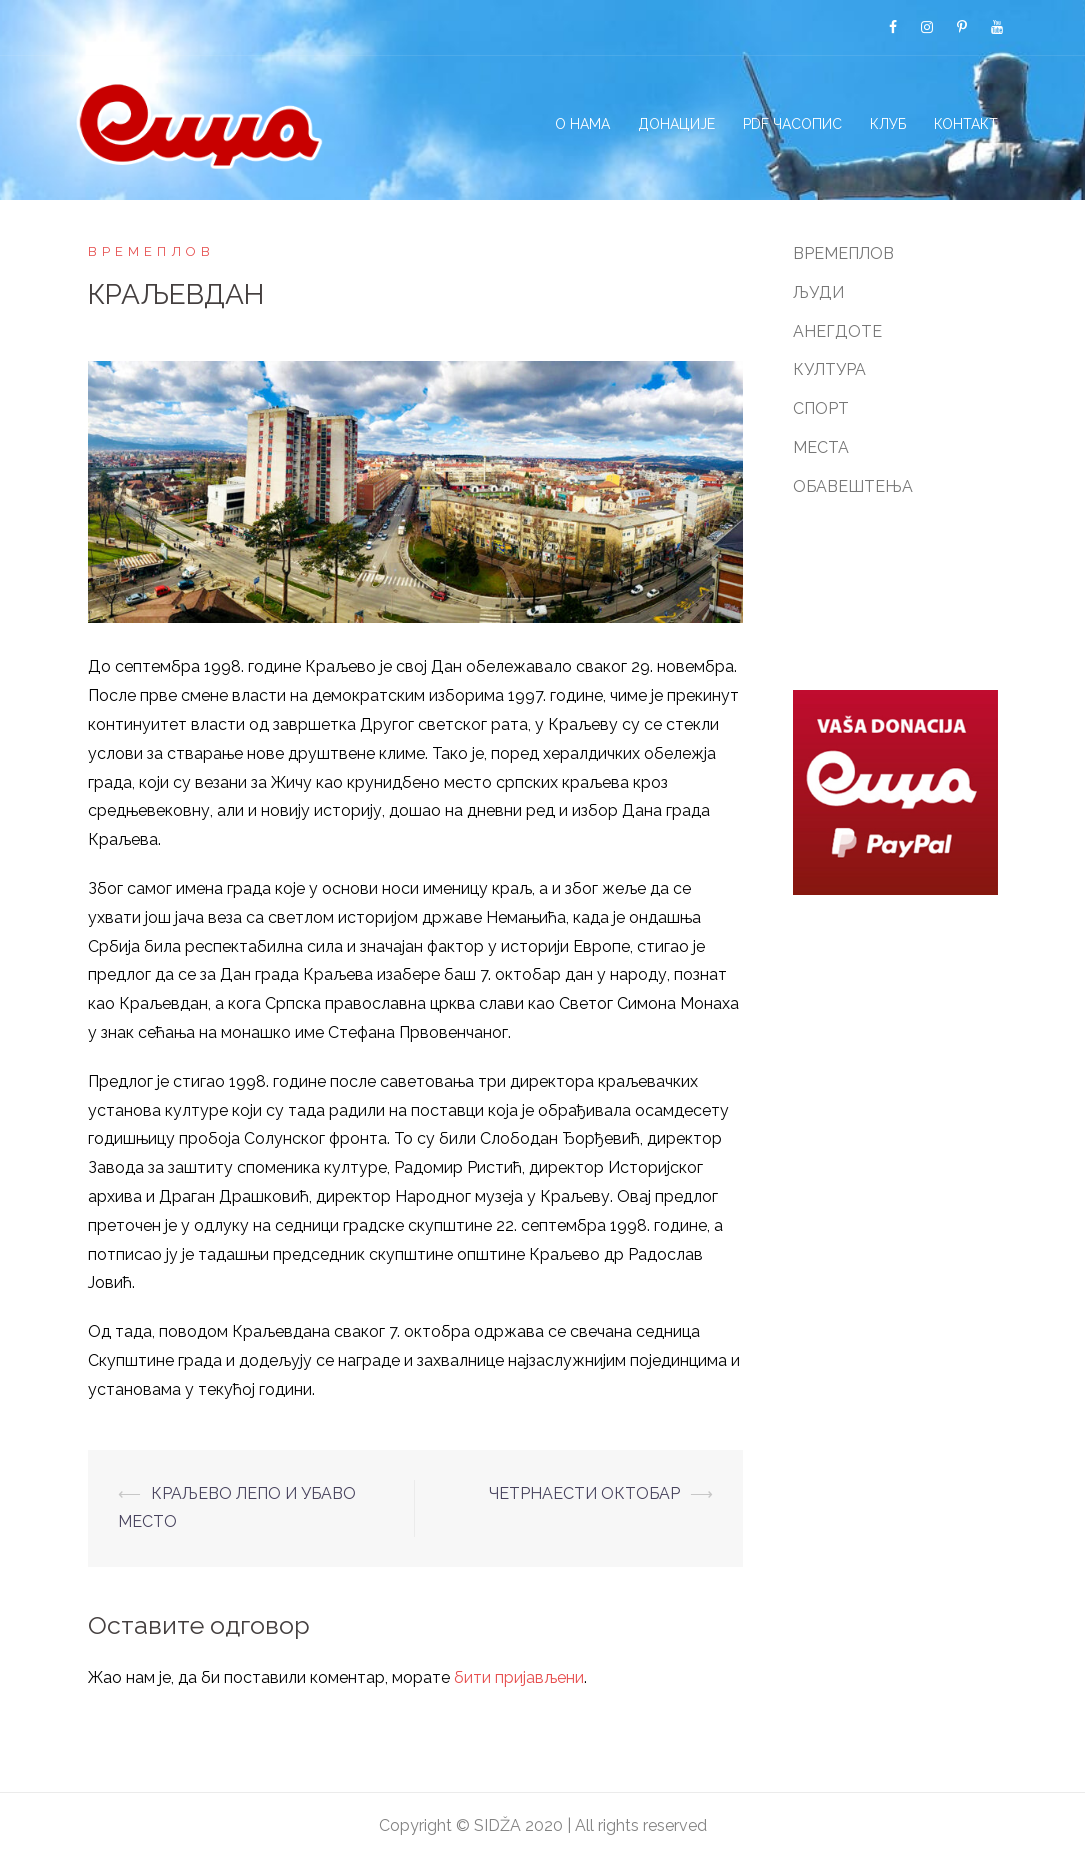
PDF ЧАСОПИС (792, 124)
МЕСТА (821, 447)
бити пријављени (519, 1677)
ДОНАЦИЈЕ (676, 124)
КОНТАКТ (966, 124)
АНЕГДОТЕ (837, 331)
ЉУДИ (818, 292)
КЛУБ (888, 124)
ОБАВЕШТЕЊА (853, 486)
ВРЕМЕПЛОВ (151, 251)
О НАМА (582, 124)
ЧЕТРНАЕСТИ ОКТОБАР (584, 1493)
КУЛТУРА (829, 369)
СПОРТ (821, 408)
